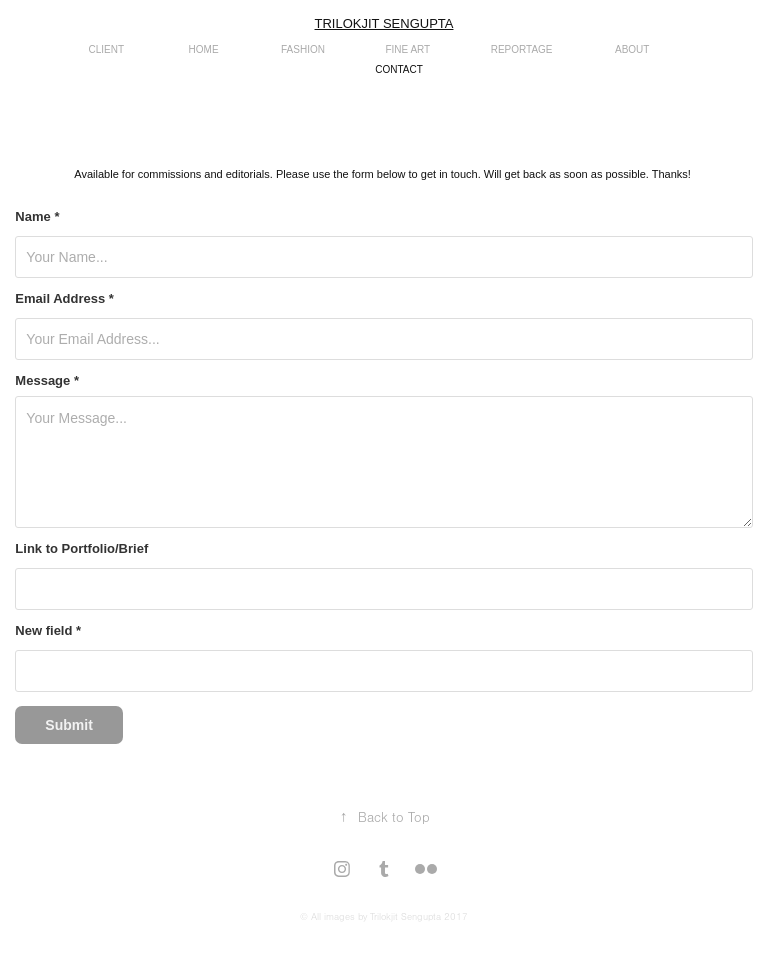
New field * (48, 631)
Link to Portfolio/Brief (81, 549)
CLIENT (107, 49)
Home (204, 49)
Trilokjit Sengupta (384, 23)
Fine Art (407, 49)
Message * (47, 381)
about (632, 49)
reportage (522, 49)
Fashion (303, 49)
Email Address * (64, 299)
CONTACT (399, 69)
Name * (37, 217)
